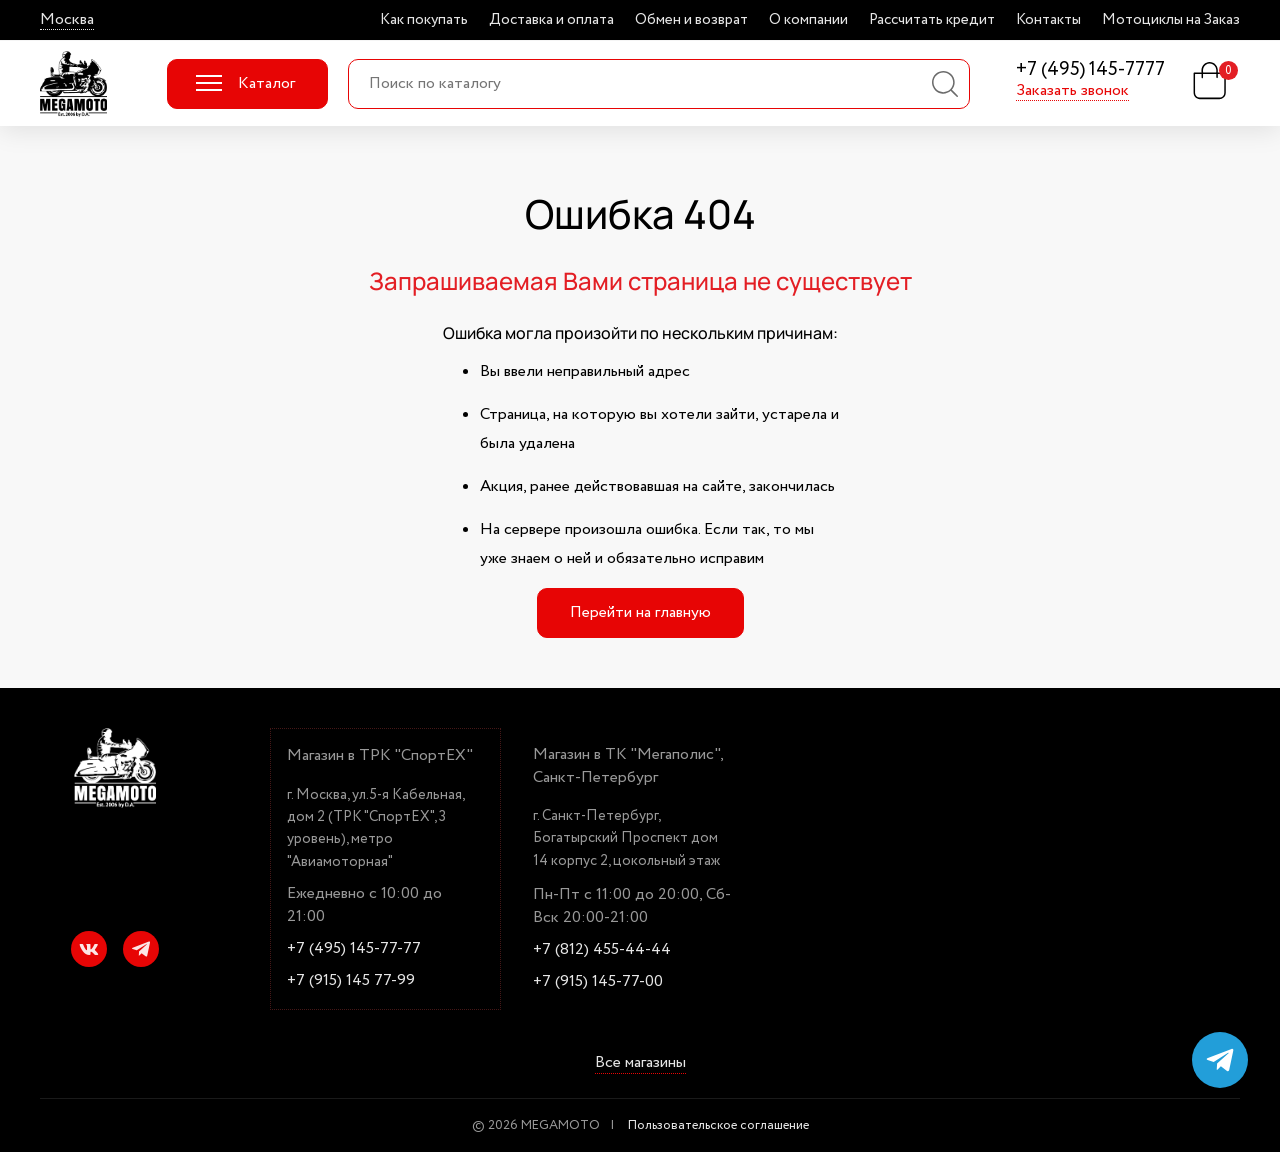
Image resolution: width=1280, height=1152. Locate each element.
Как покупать (424, 20)
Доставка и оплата (551, 20)
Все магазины (640, 1064)
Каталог (245, 83)
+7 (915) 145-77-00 (598, 982)
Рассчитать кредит (932, 20)
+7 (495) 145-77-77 (354, 949)
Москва (67, 20)
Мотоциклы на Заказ (1171, 20)
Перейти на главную (640, 612)
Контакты (1048, 20)
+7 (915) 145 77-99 (351, 981)
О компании (808, 20)
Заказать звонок (1072, 91)
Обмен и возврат (691, 20)
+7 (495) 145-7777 (1090, 70)
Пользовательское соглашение (718, 1125)
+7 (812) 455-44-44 (602, 950)
